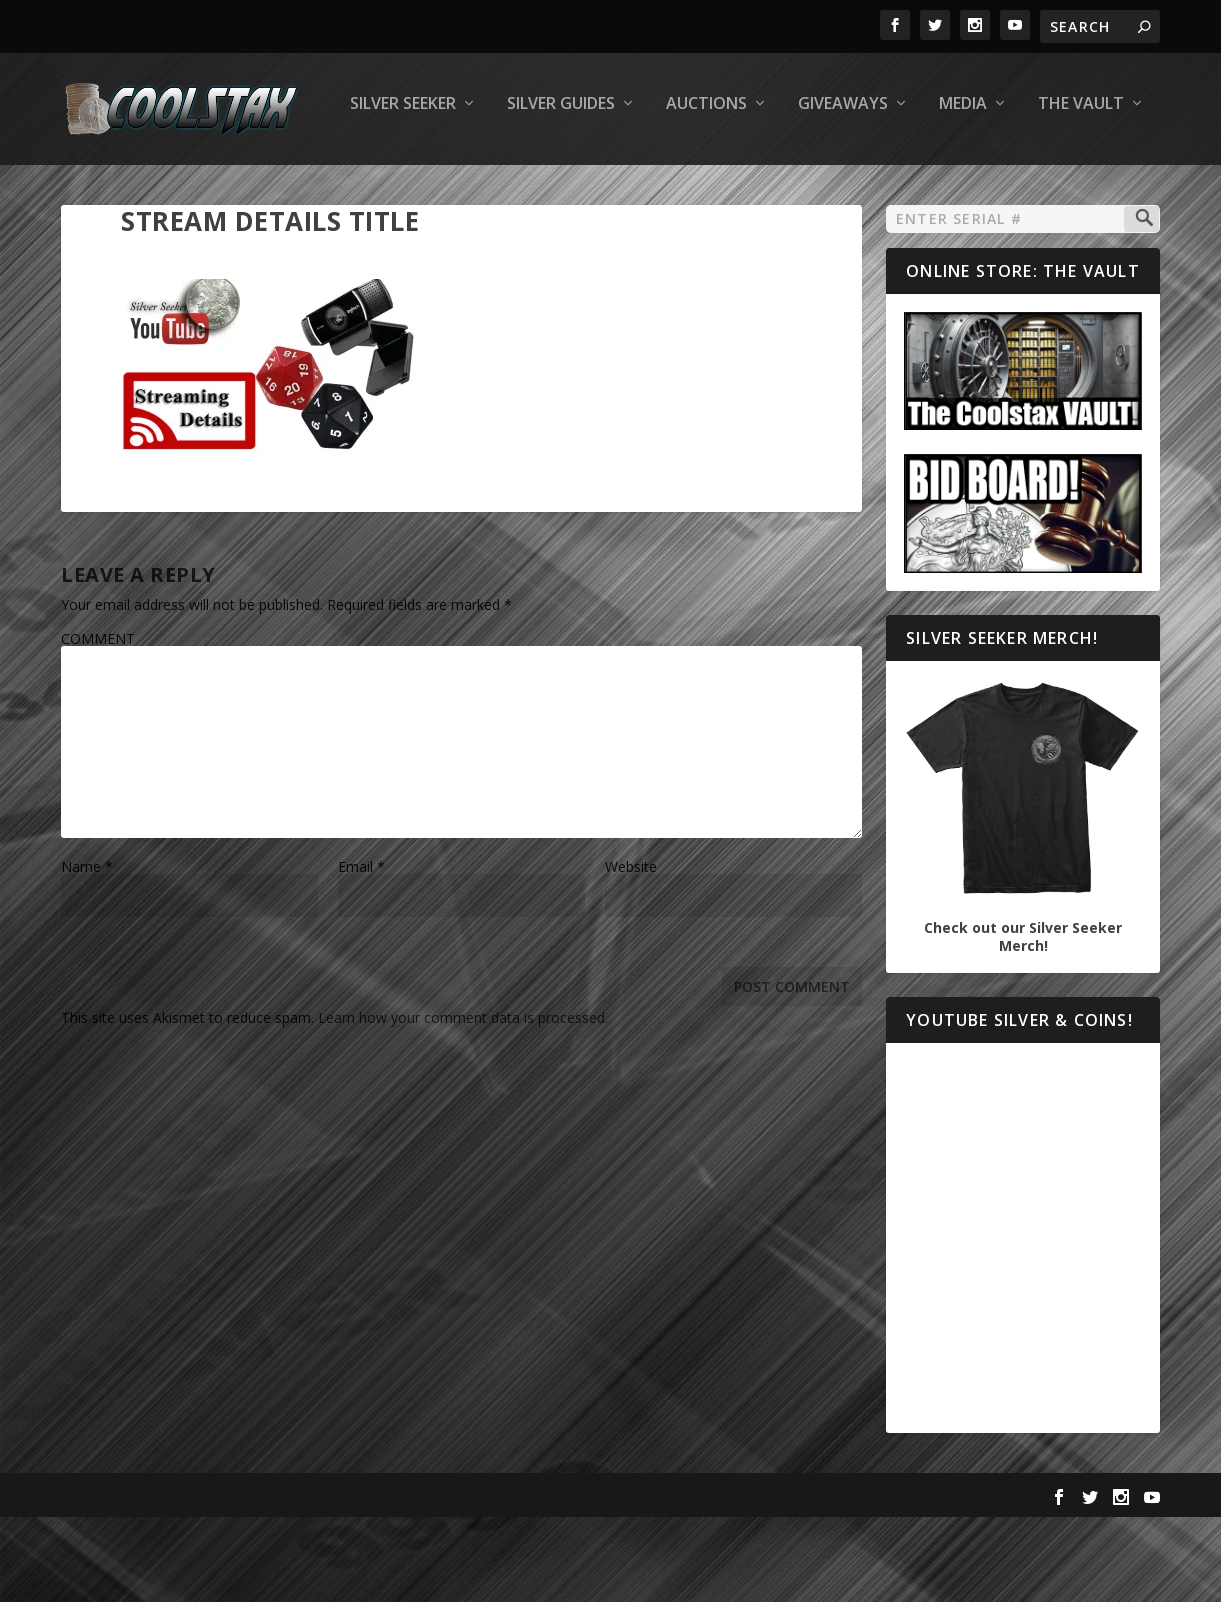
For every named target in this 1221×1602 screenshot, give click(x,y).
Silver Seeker (129, 186)
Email (361, 948)
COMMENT (98, 720)
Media (689, 186)
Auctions (432, 186)
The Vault (807, 186)
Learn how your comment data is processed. (463, 1099)
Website (631, 948)
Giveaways (569, 186)
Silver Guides (287, 186)
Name (87, 948)
